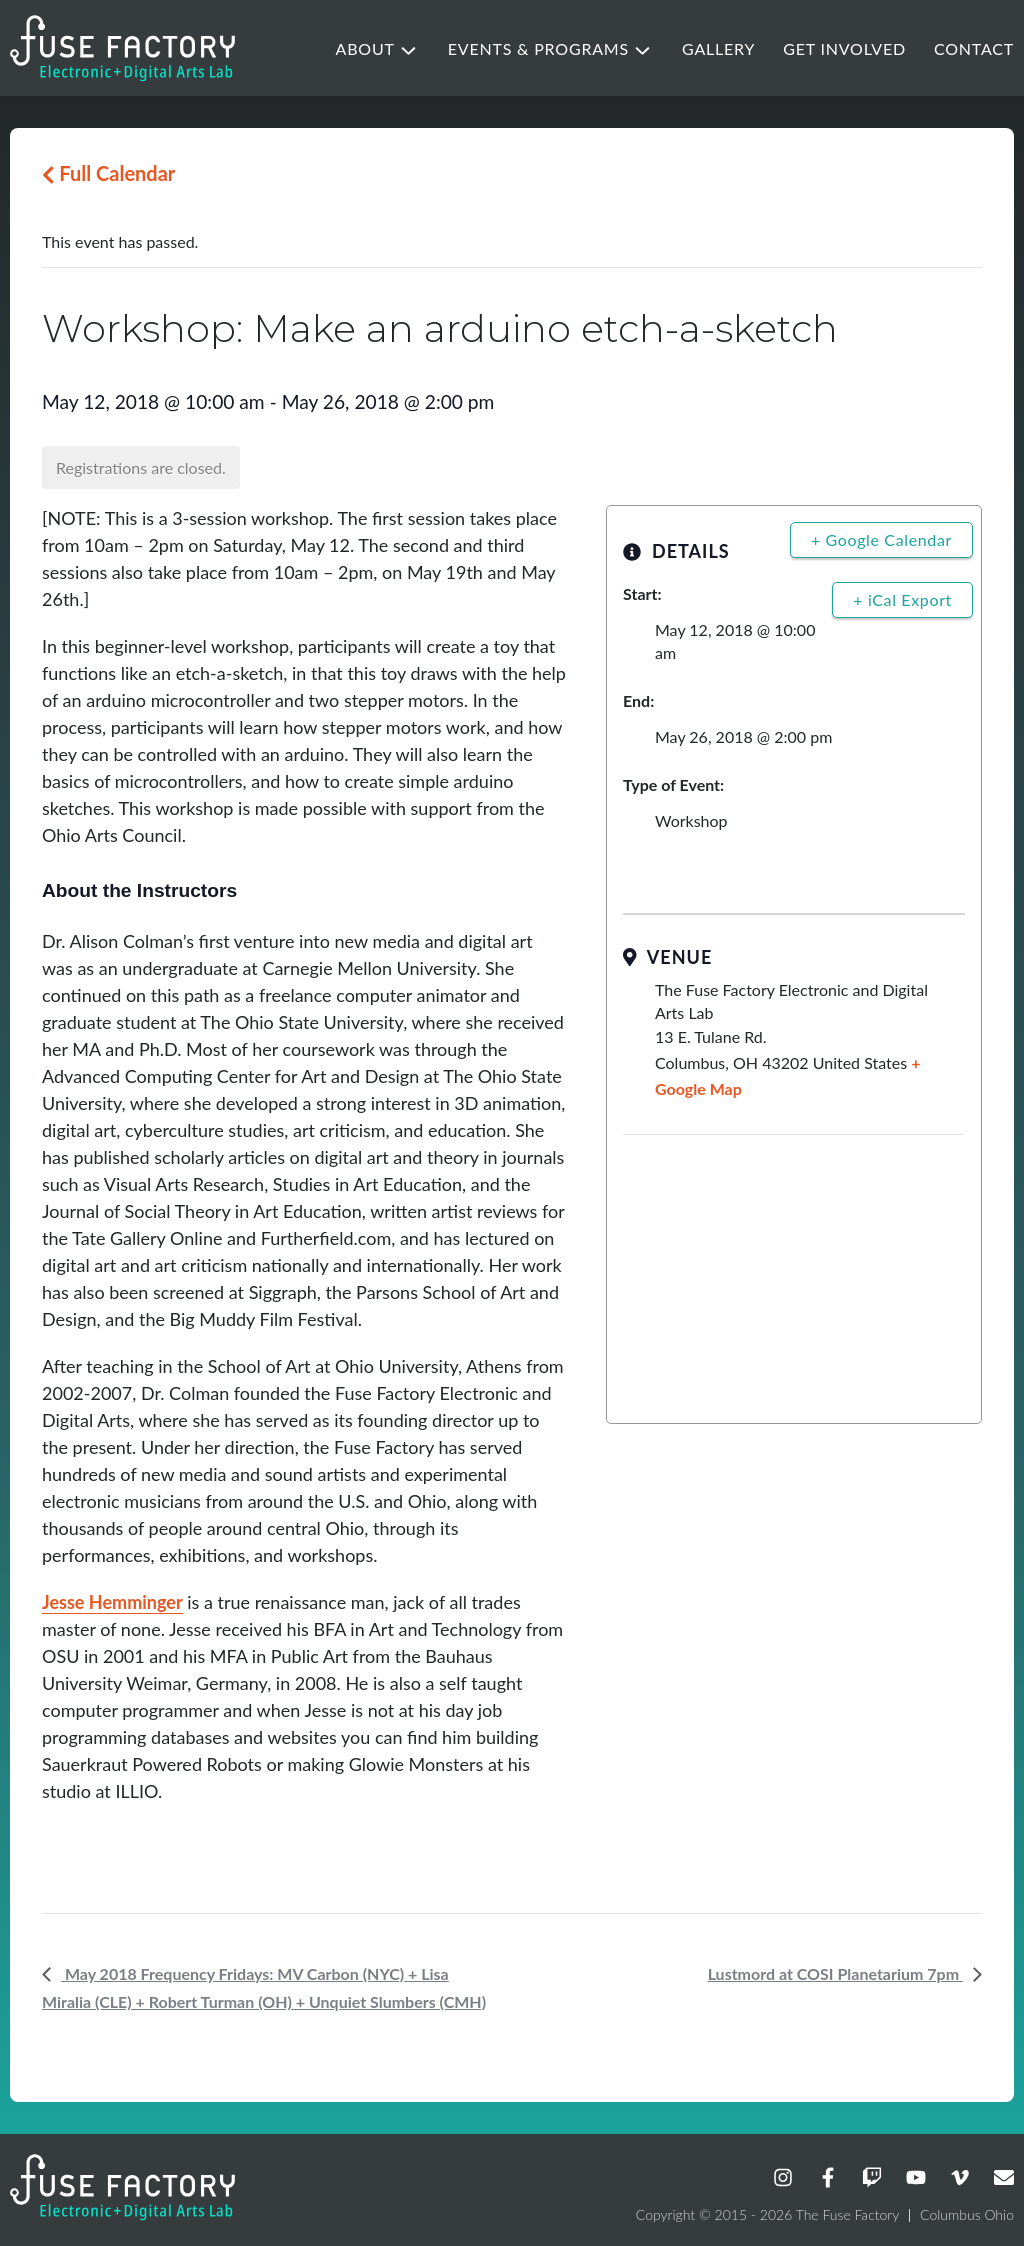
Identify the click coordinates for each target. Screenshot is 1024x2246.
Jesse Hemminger (112, 1602)
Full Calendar (108, 173)
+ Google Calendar (881, 539)
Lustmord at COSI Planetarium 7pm (835, 1973)
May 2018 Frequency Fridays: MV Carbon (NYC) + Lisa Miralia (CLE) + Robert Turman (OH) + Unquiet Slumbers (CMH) (264, 1987)
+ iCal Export (902, 599)
